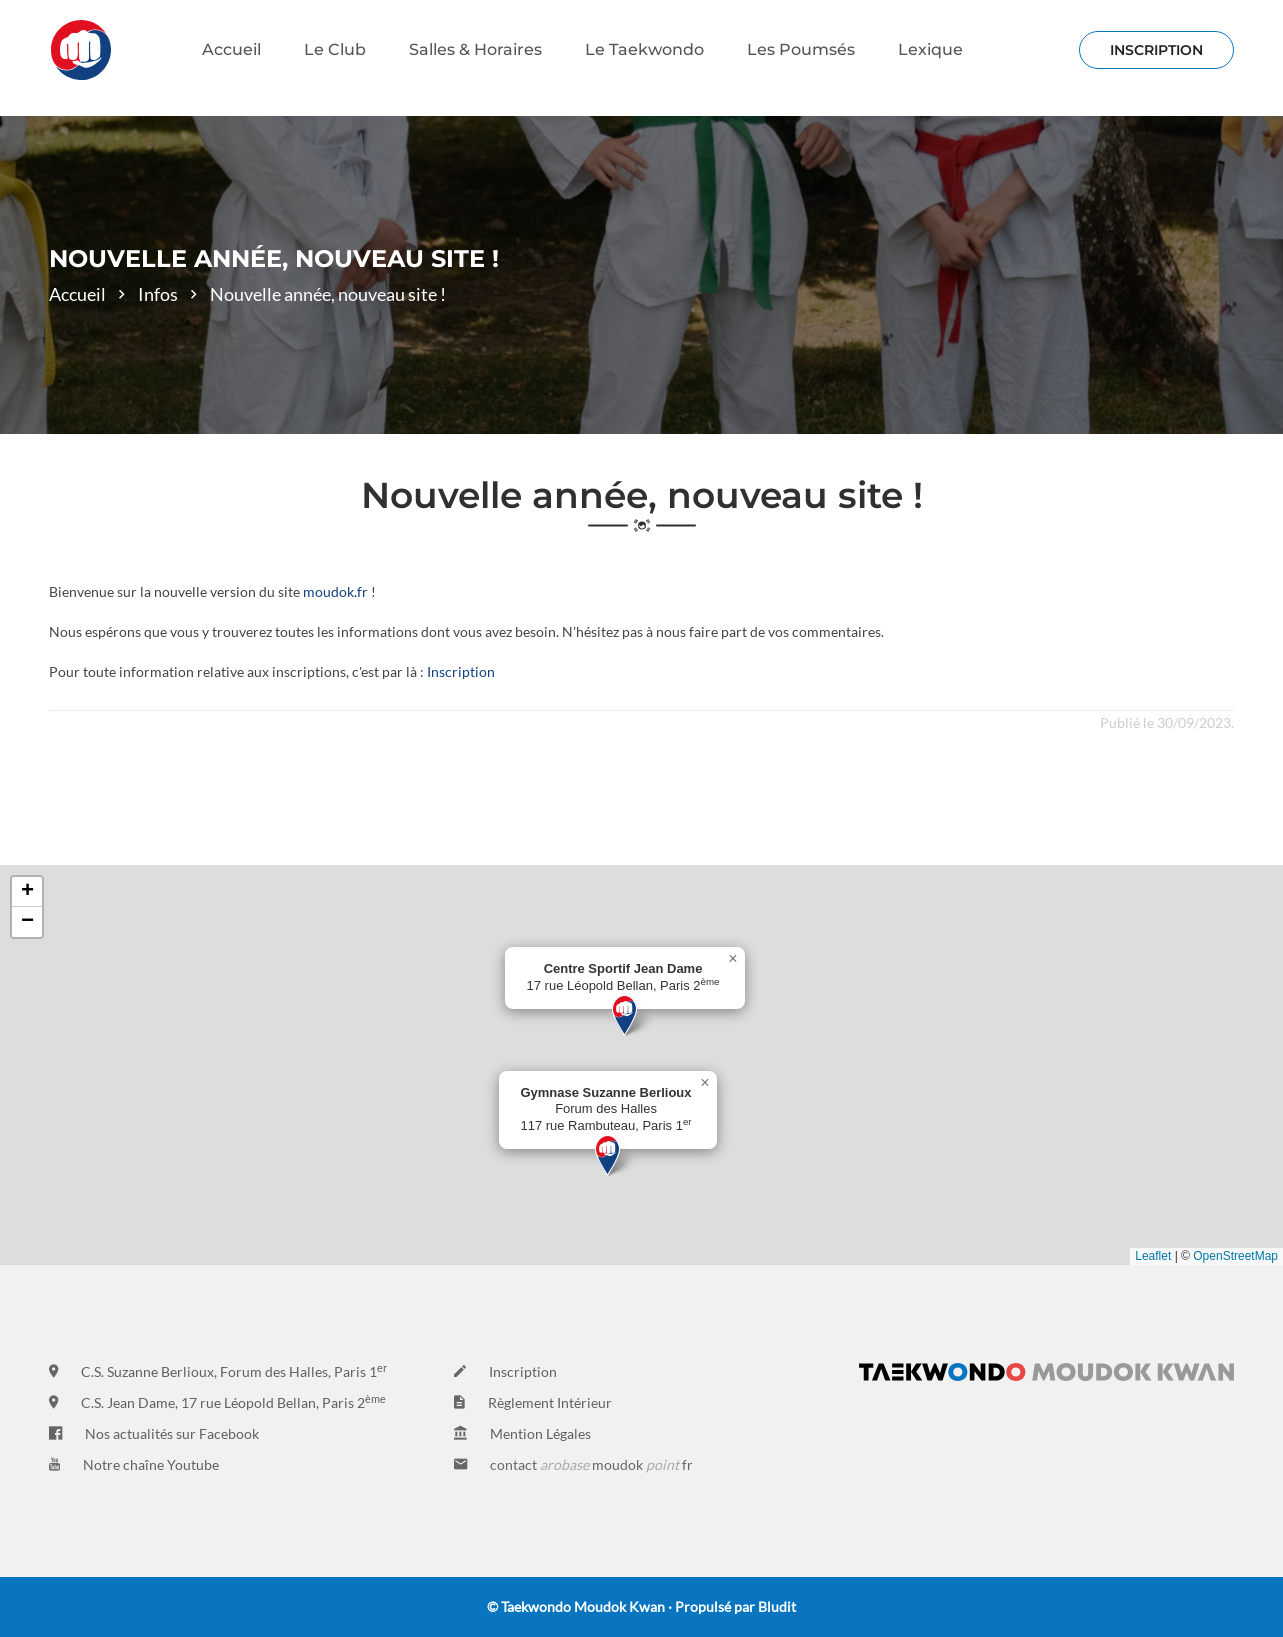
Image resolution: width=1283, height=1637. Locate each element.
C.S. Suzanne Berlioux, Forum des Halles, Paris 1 (234, 1371)
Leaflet (1153, 1256)
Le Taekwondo (644, 49)
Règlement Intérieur (550, 1402)
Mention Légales (540, 1433)
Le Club (335, 49)
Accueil (231, 49)
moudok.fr (335, 591)
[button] (624, 1015)
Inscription (461, 671)
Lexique (930, 49)
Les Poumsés (801, 49)
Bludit (777, 1606)
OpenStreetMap (1235, 1256)
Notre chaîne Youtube (151, 1464)
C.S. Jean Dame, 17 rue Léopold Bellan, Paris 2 (233, 1402)
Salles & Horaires (475, 49)
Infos (158, 294)
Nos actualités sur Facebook (172, 1433)
